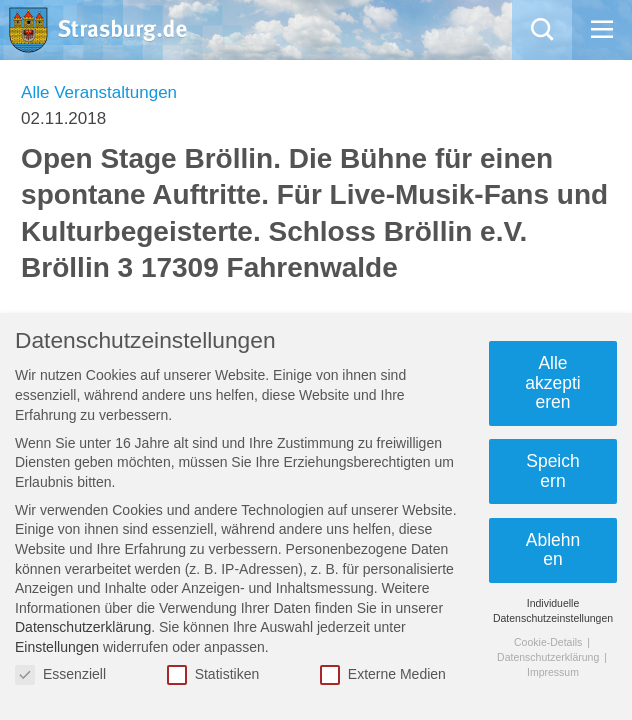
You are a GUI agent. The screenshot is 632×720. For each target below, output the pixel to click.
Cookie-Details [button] (549, 642)
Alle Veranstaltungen (99, 92)
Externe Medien (383, 674)
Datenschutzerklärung (83, 627)
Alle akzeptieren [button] (552, 382)
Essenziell (60, 674)
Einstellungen (57, 647)
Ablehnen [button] (553, 550)
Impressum (553, 672)
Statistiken (213, 674)
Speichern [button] (553, 471)
